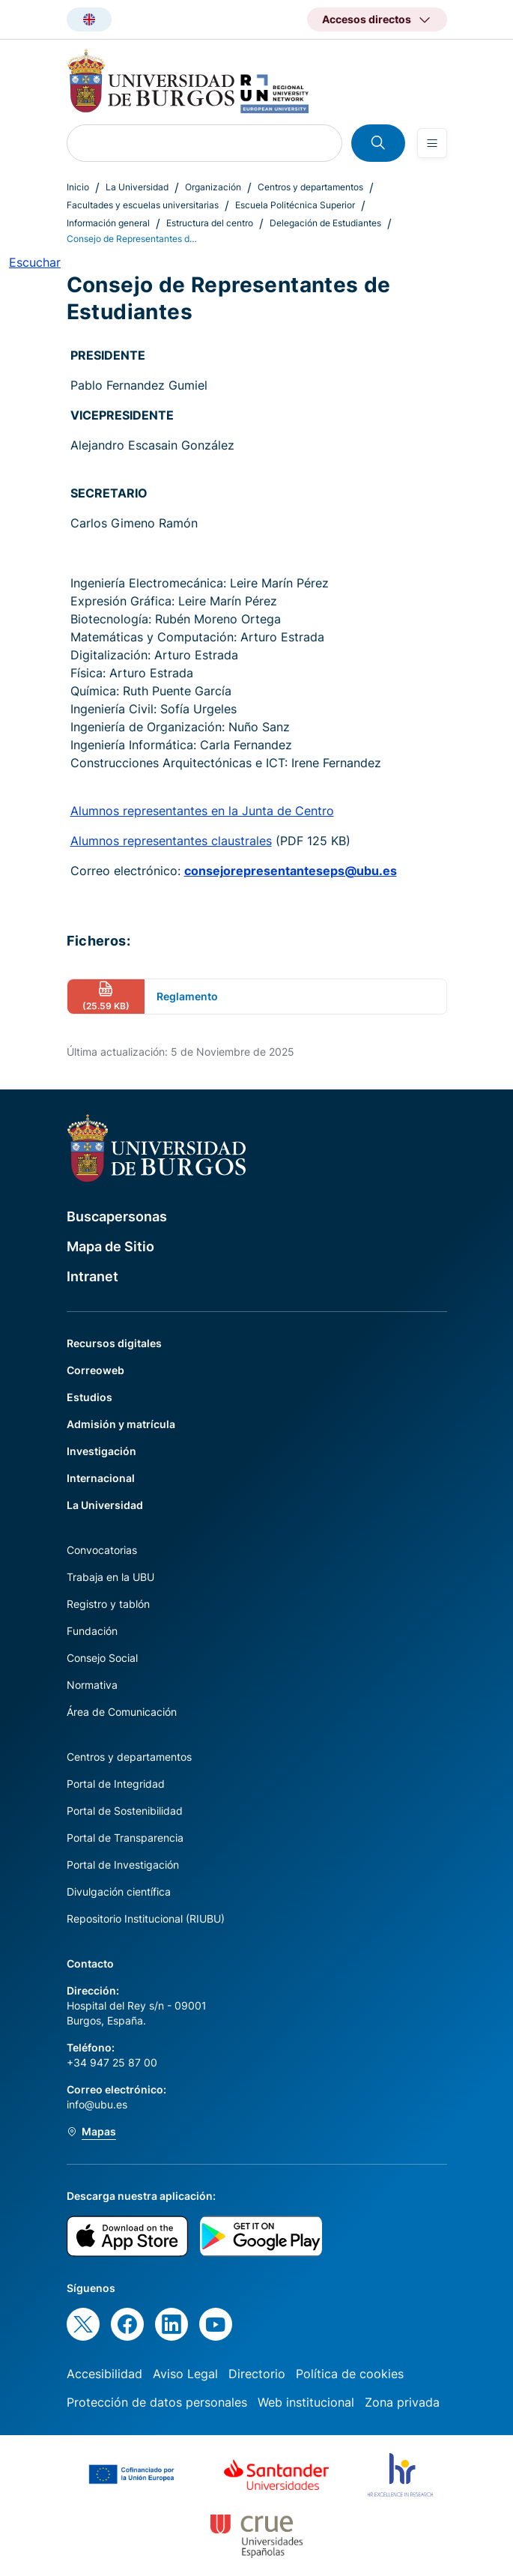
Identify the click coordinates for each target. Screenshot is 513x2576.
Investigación (101, 1451)
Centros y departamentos (310, 187)
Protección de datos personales (157, 2402)
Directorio (256, 2373)
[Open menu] (432, 143)
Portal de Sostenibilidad (125, 1810)
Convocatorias (102, 1550)
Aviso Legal (185, 2373)
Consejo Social (102, 1657)
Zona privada (402, 2402)
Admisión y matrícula (121, 1424)
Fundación (92, 1630)
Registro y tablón (108, 1603)
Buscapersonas (117, 1216)
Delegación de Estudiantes (325, 223)
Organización (213, 187)
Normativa (92, 1684)
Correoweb (95, 1370)
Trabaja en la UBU (110, 1576)
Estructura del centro (209, 223)
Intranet (92, 1276)
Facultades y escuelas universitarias (143, 205)
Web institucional (306, 2402)
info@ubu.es (97, 2104)
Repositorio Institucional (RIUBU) (146, 1918)
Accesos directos (366, 19)
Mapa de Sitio (110, 1246)
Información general (108, 223)
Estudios (89, 1397)
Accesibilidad (104, 2373)
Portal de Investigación (123, 1864)
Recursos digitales (114, 1343)
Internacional (101, 1478)
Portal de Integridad (116, 1783)
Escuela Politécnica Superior (295, 205)
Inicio (78, 187)
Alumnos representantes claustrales (171, 840)
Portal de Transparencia (125, 1837)
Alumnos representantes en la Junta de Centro (202, 810)
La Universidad (137, 187)
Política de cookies (350, 2373)
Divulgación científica (119, 1891)
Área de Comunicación (122, 1711)
